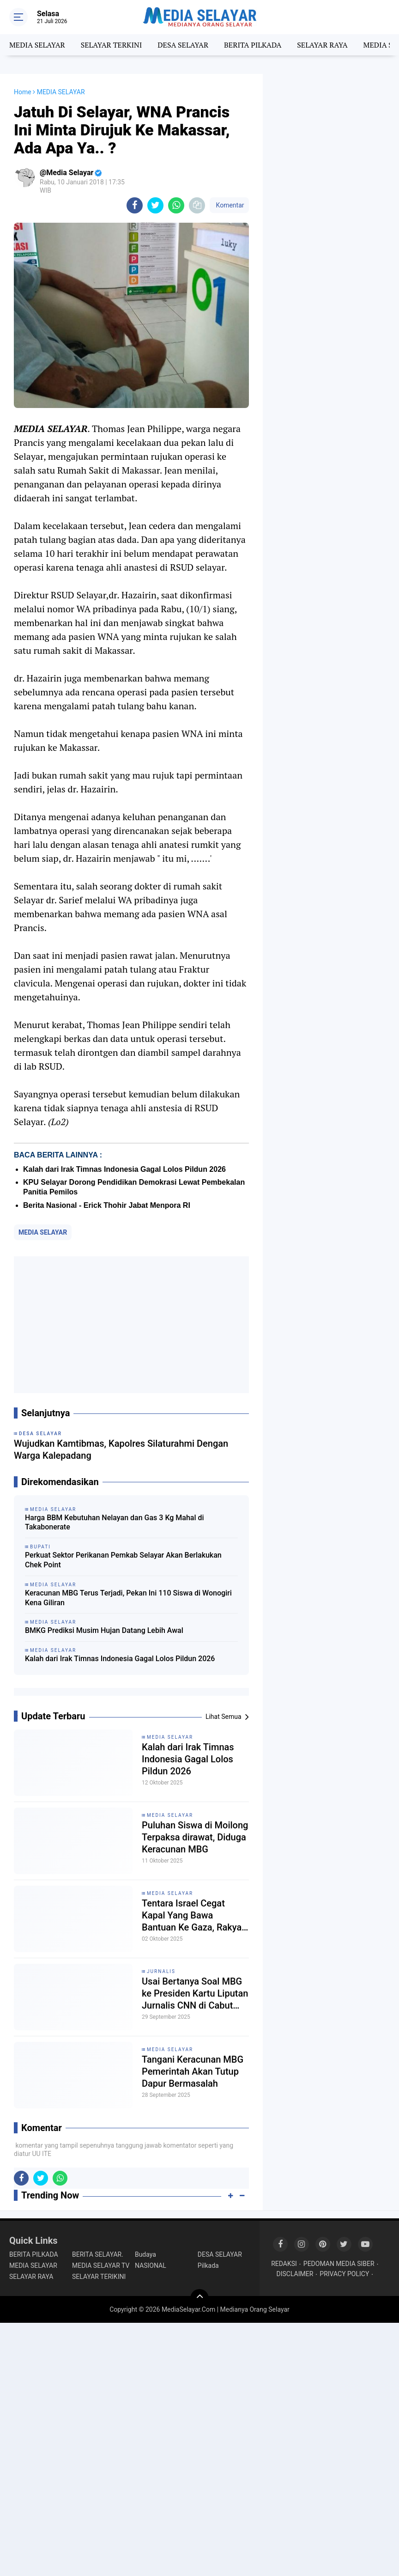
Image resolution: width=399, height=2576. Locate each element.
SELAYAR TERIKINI (99, 2276)
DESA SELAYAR (182, 45)
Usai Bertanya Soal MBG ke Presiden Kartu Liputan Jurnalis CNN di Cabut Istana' (195, 1993)
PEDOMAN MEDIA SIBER (339, 2263)
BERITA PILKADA (252, 45)
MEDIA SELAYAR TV (100, 2265)
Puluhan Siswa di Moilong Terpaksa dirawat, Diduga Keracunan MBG (195, 1837)
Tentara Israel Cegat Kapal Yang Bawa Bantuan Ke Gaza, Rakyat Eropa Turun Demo (193, 1915)
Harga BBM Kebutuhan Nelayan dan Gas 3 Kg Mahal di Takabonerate (114, 1522)
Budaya (145, 2254)
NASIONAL (150, 2265)
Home (22, 92)
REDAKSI (284, 2263)
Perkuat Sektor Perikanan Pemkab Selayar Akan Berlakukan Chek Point (123, 1560)
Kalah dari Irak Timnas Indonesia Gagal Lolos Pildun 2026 (124, 1169)
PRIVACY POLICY (344, 2274)
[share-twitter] (155, 205)
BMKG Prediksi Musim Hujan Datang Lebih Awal (104, 1630)
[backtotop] (199, 2298)
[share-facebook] (135, 205)
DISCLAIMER (294, 2274)
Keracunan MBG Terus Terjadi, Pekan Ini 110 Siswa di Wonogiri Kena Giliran (128, 1598)
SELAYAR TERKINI (111, 45)
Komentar (229, 205)
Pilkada (208, 2265)
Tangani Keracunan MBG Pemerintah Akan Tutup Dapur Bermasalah (192, 2071)
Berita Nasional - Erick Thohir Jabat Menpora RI (106, 1205)
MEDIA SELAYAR (37, 45)
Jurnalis (161, 1971)
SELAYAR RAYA (322, 45)
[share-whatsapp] (176, 205)
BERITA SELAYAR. (97, 2254)
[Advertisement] (131, 1324)
